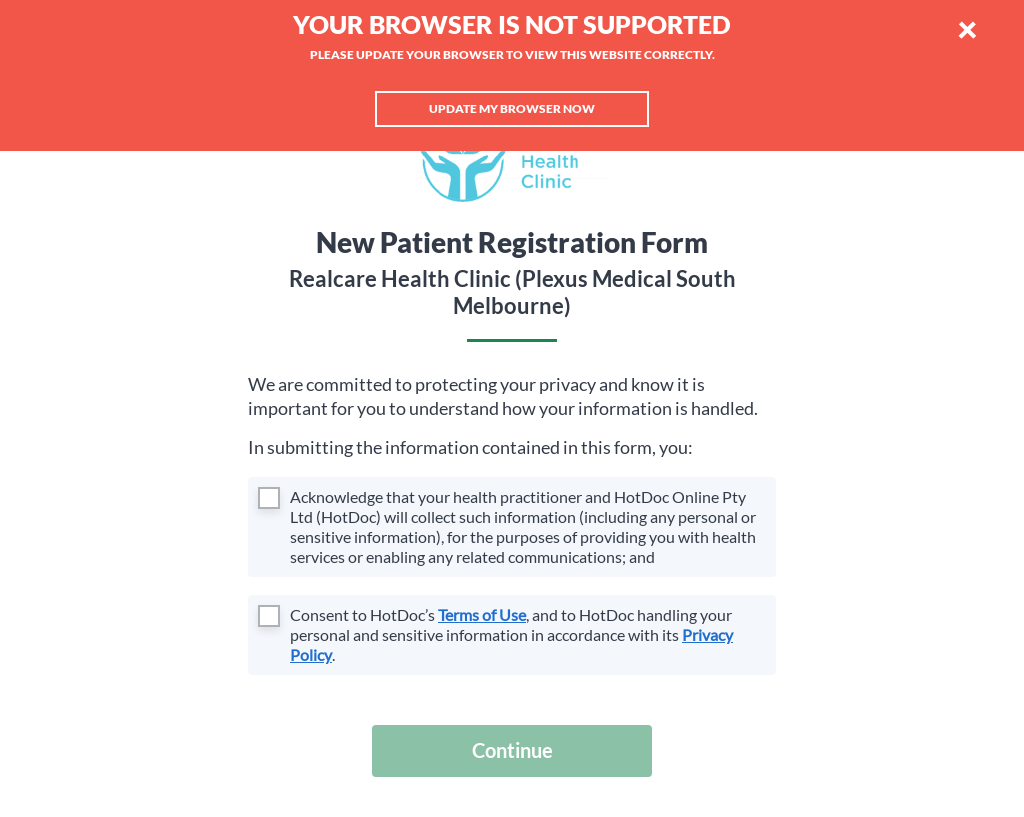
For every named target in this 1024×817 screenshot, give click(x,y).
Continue (512, 750)
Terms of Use (482, 614)
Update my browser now (512, 108)
